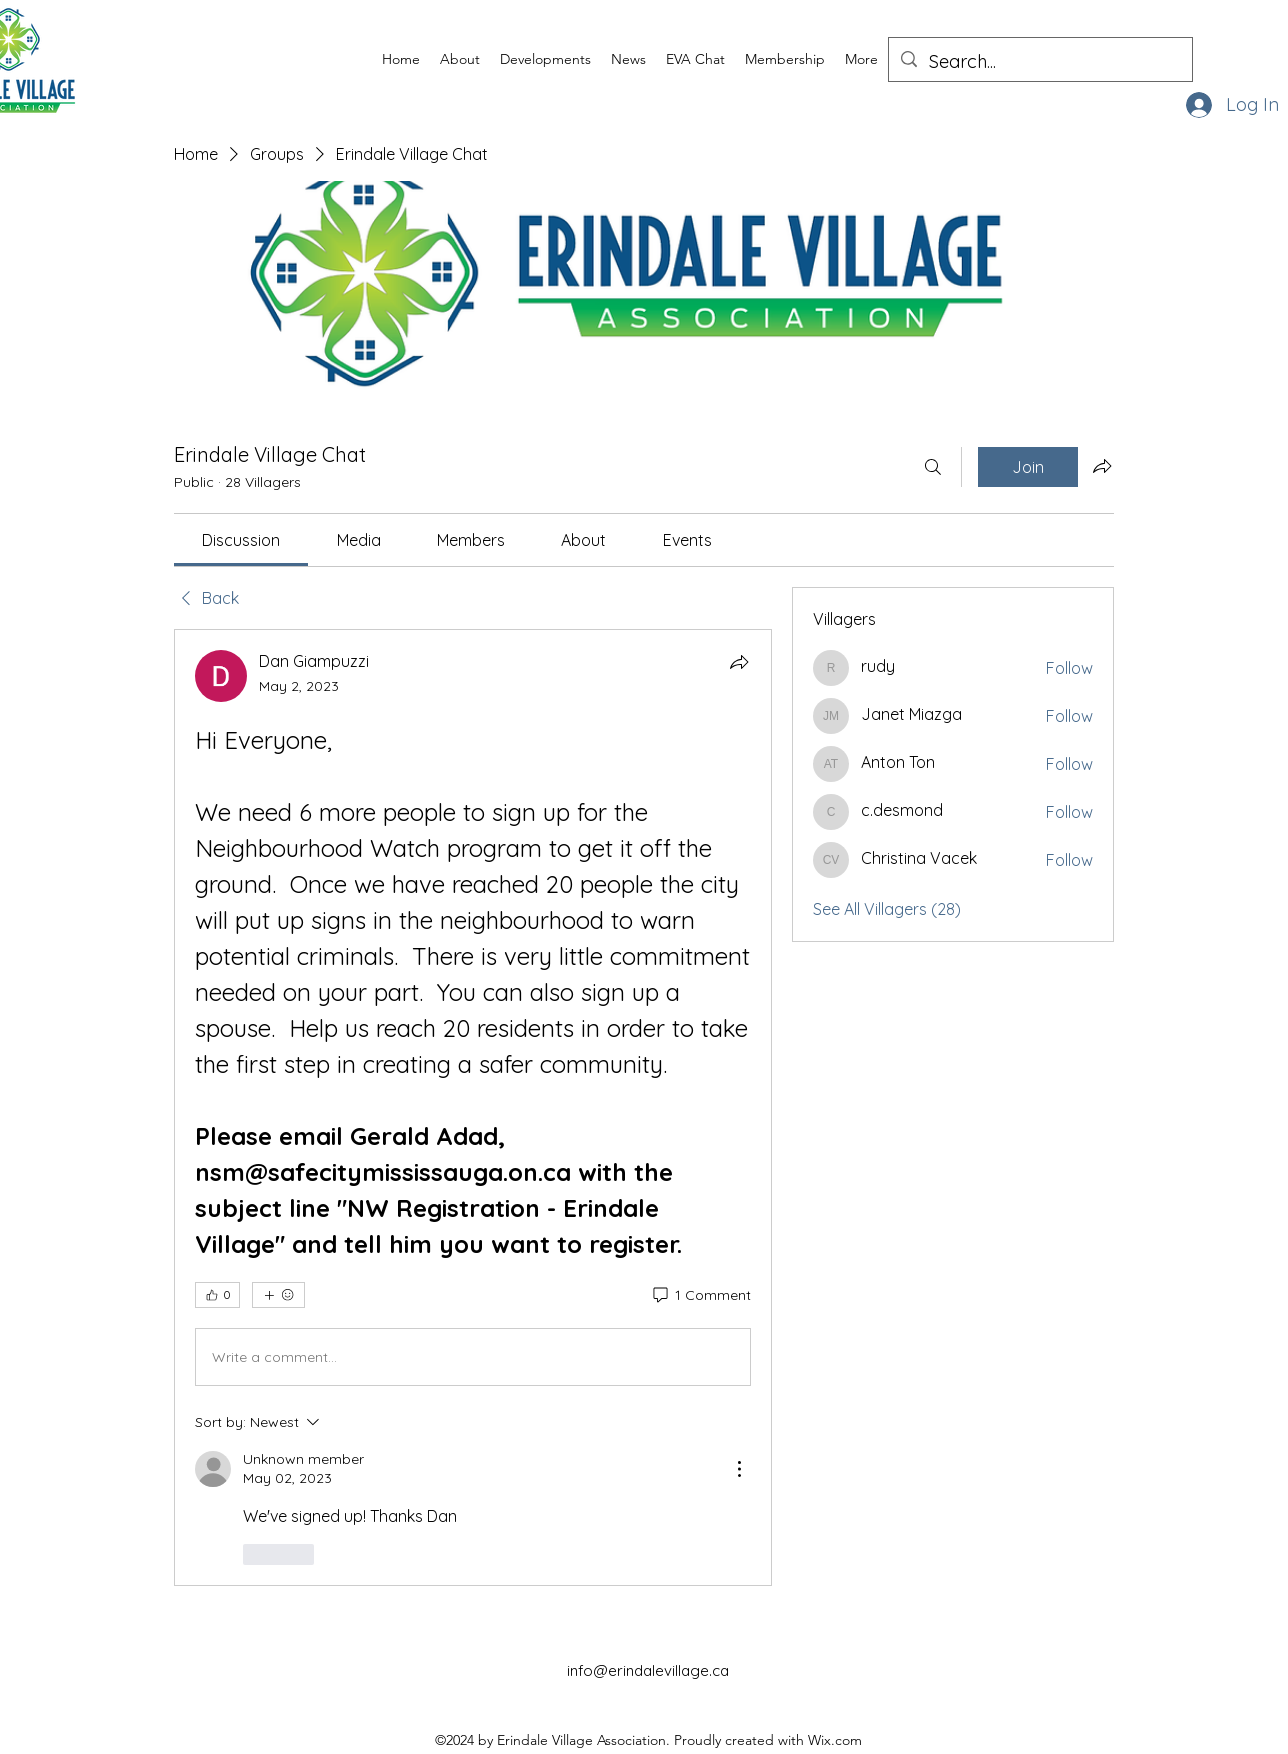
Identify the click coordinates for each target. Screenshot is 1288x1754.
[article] (473, 1107)
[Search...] (1039, 62)
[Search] (933, 467)
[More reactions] (278, 1295)
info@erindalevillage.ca (648, 1670)
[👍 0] (217, 1295)
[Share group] (1102, 466)
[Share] (739, 662)
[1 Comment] (700, 1296)
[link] (241, 540)
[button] (460, 59)
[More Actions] (739, 1469)
